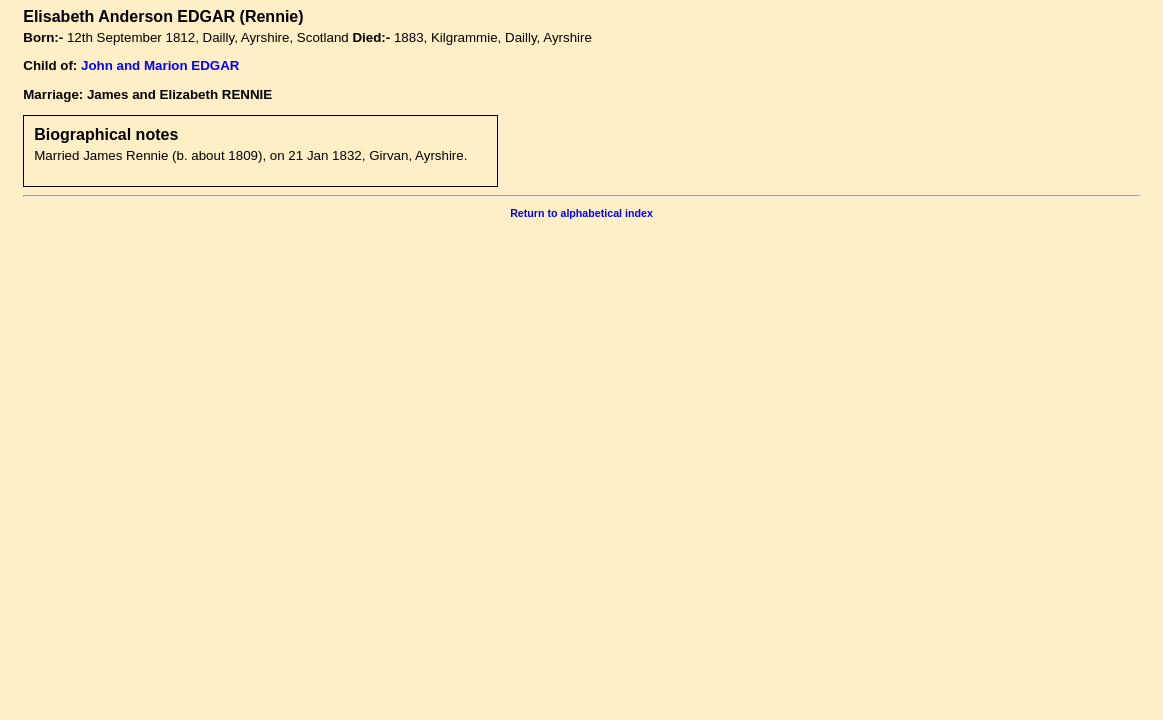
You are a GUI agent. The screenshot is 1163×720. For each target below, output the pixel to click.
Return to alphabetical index (581, 213)
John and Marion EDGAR (160, 65)
